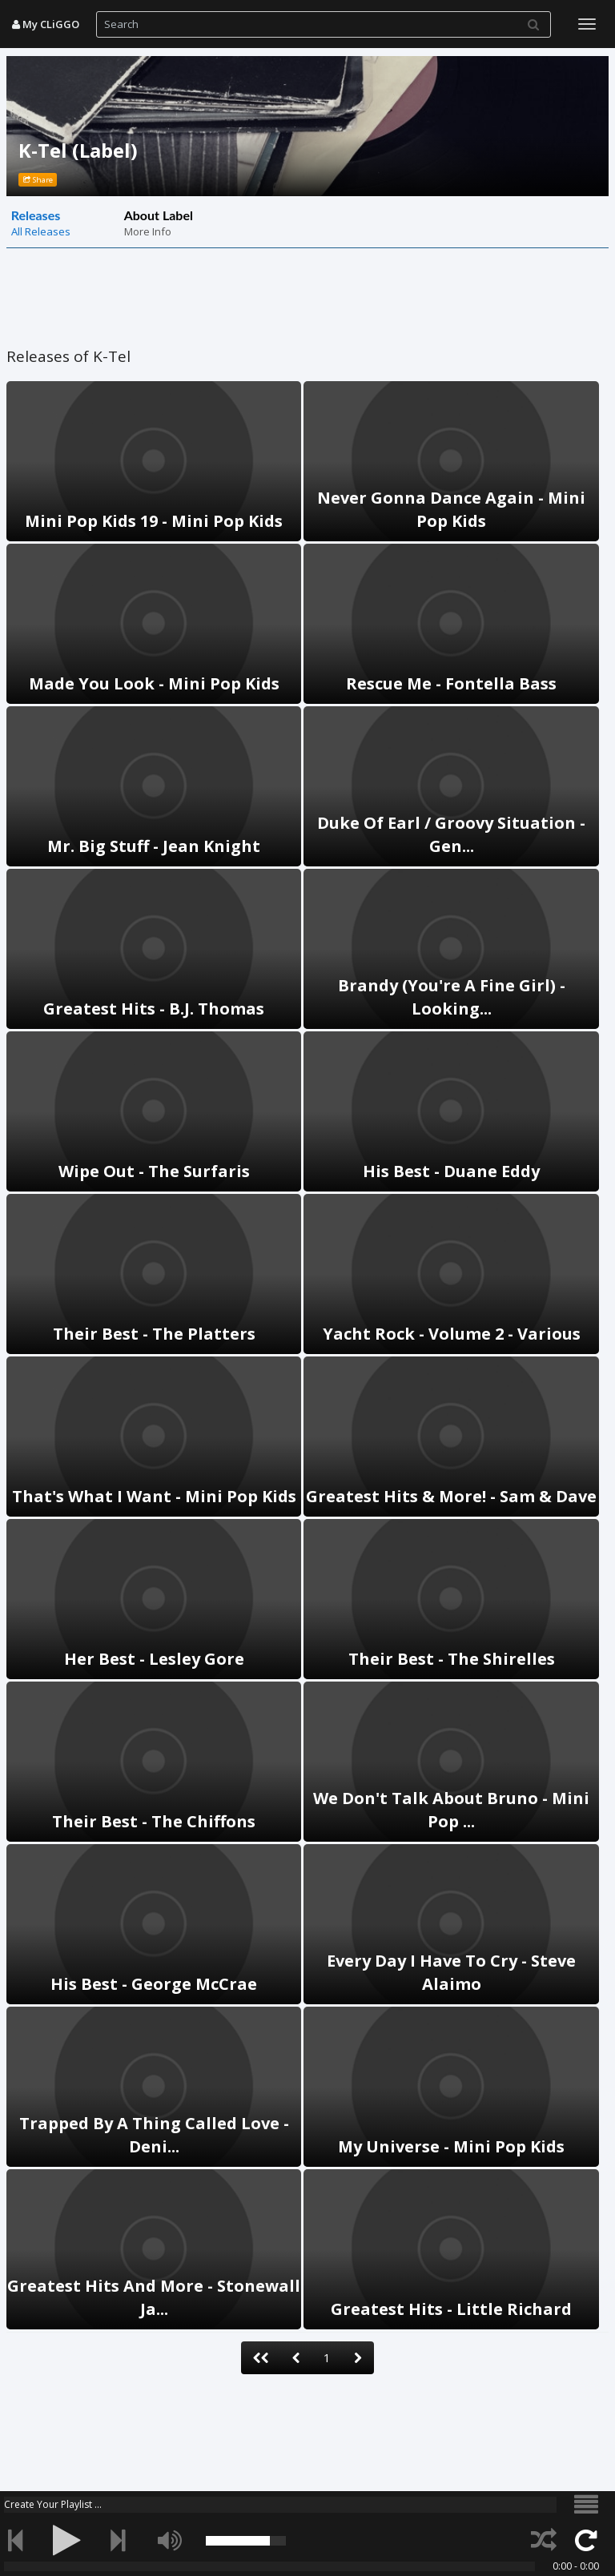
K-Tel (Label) (78, 150)
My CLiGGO (45, 24)
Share (38, 180)
